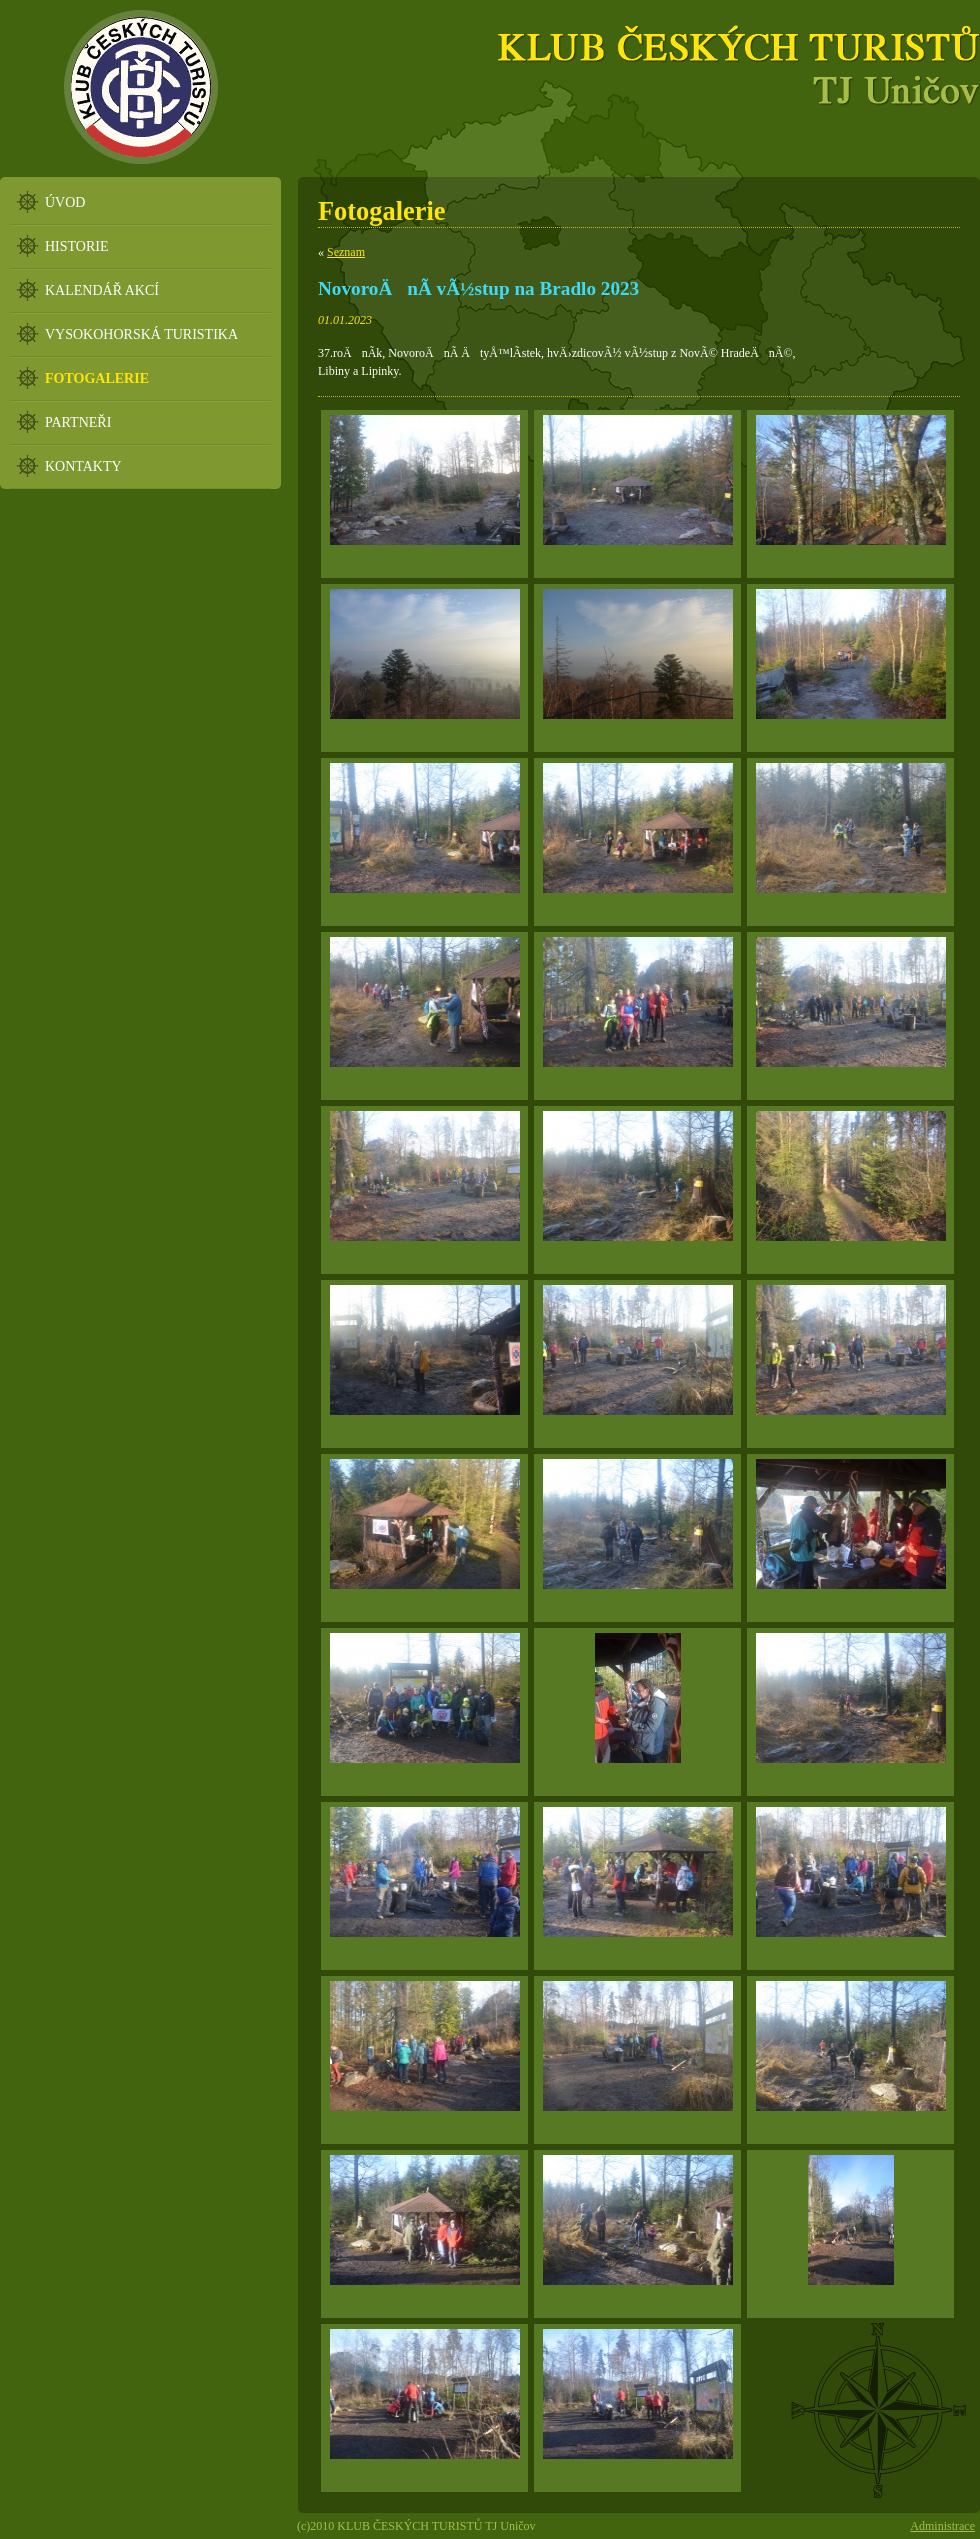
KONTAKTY (83, 466)
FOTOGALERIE (97, 378)
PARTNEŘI (78, 422)
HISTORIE (77, 246)
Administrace (942, 2526)
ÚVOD (65, 202)
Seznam (346, 252)
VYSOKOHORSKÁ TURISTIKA (141, 334)
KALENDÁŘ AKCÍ (102, 290)
